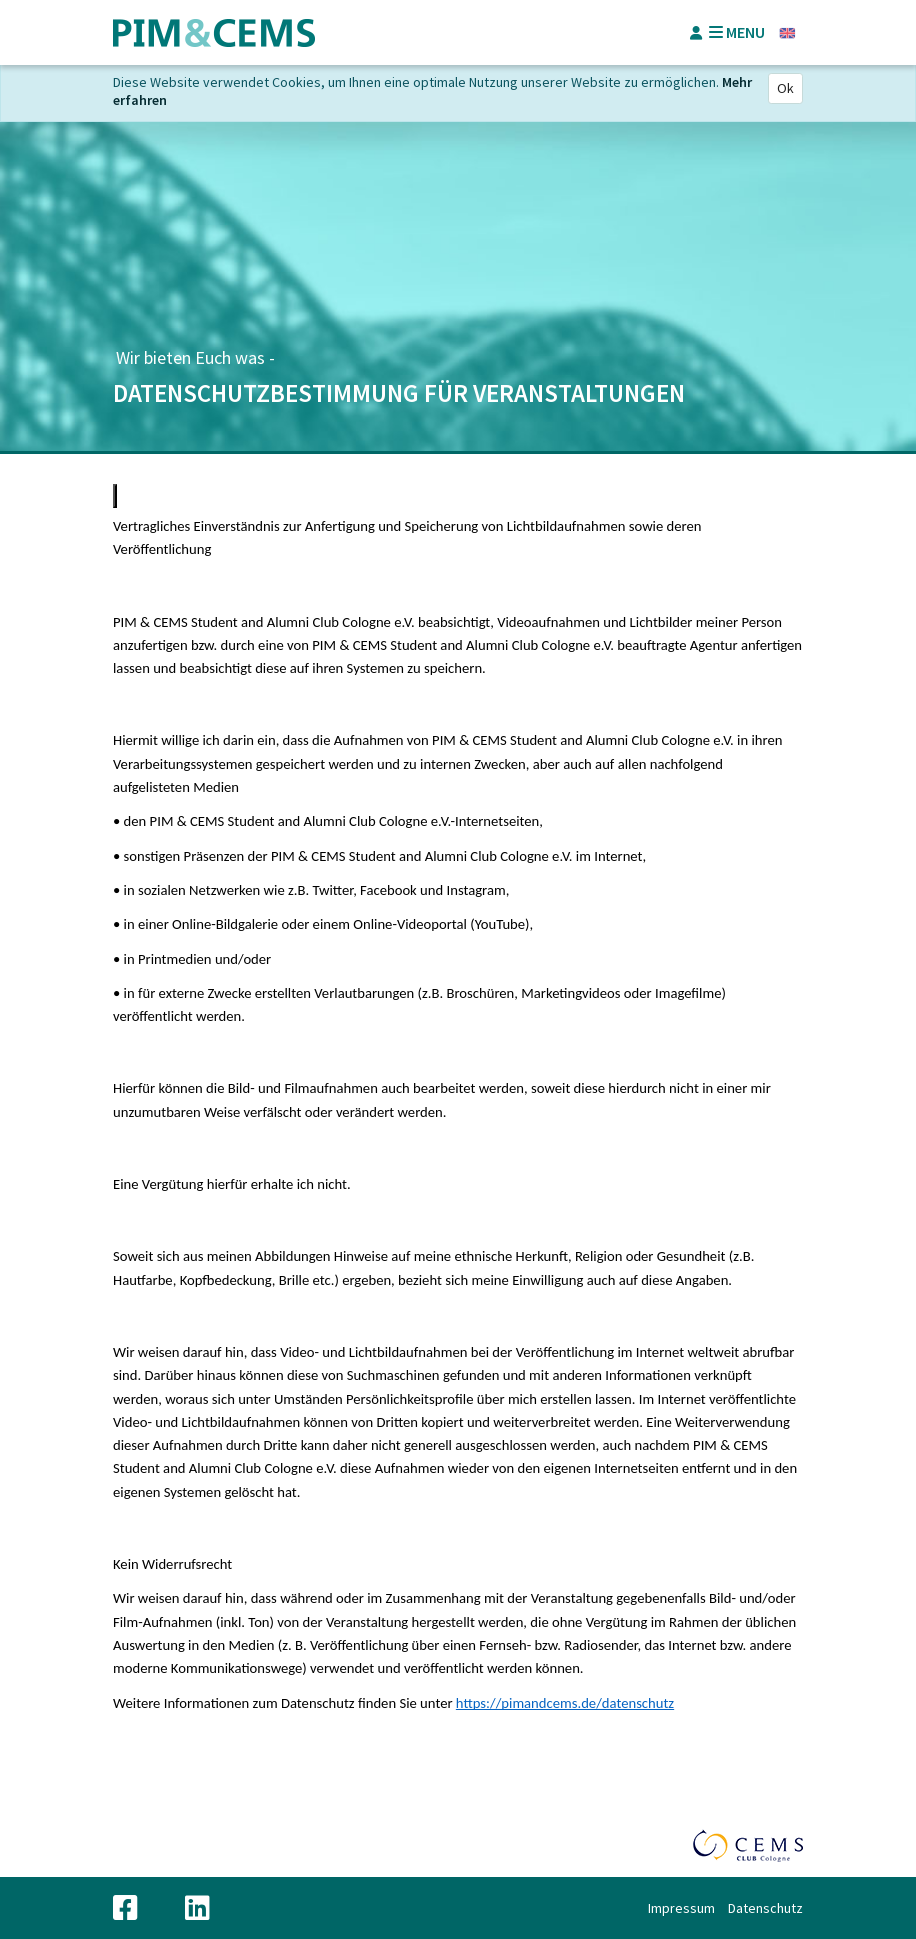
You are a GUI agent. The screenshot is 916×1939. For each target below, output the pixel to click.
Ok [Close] (785, 88)
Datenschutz (765, 1908)
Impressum (681, 1908)
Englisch (787, 33)
